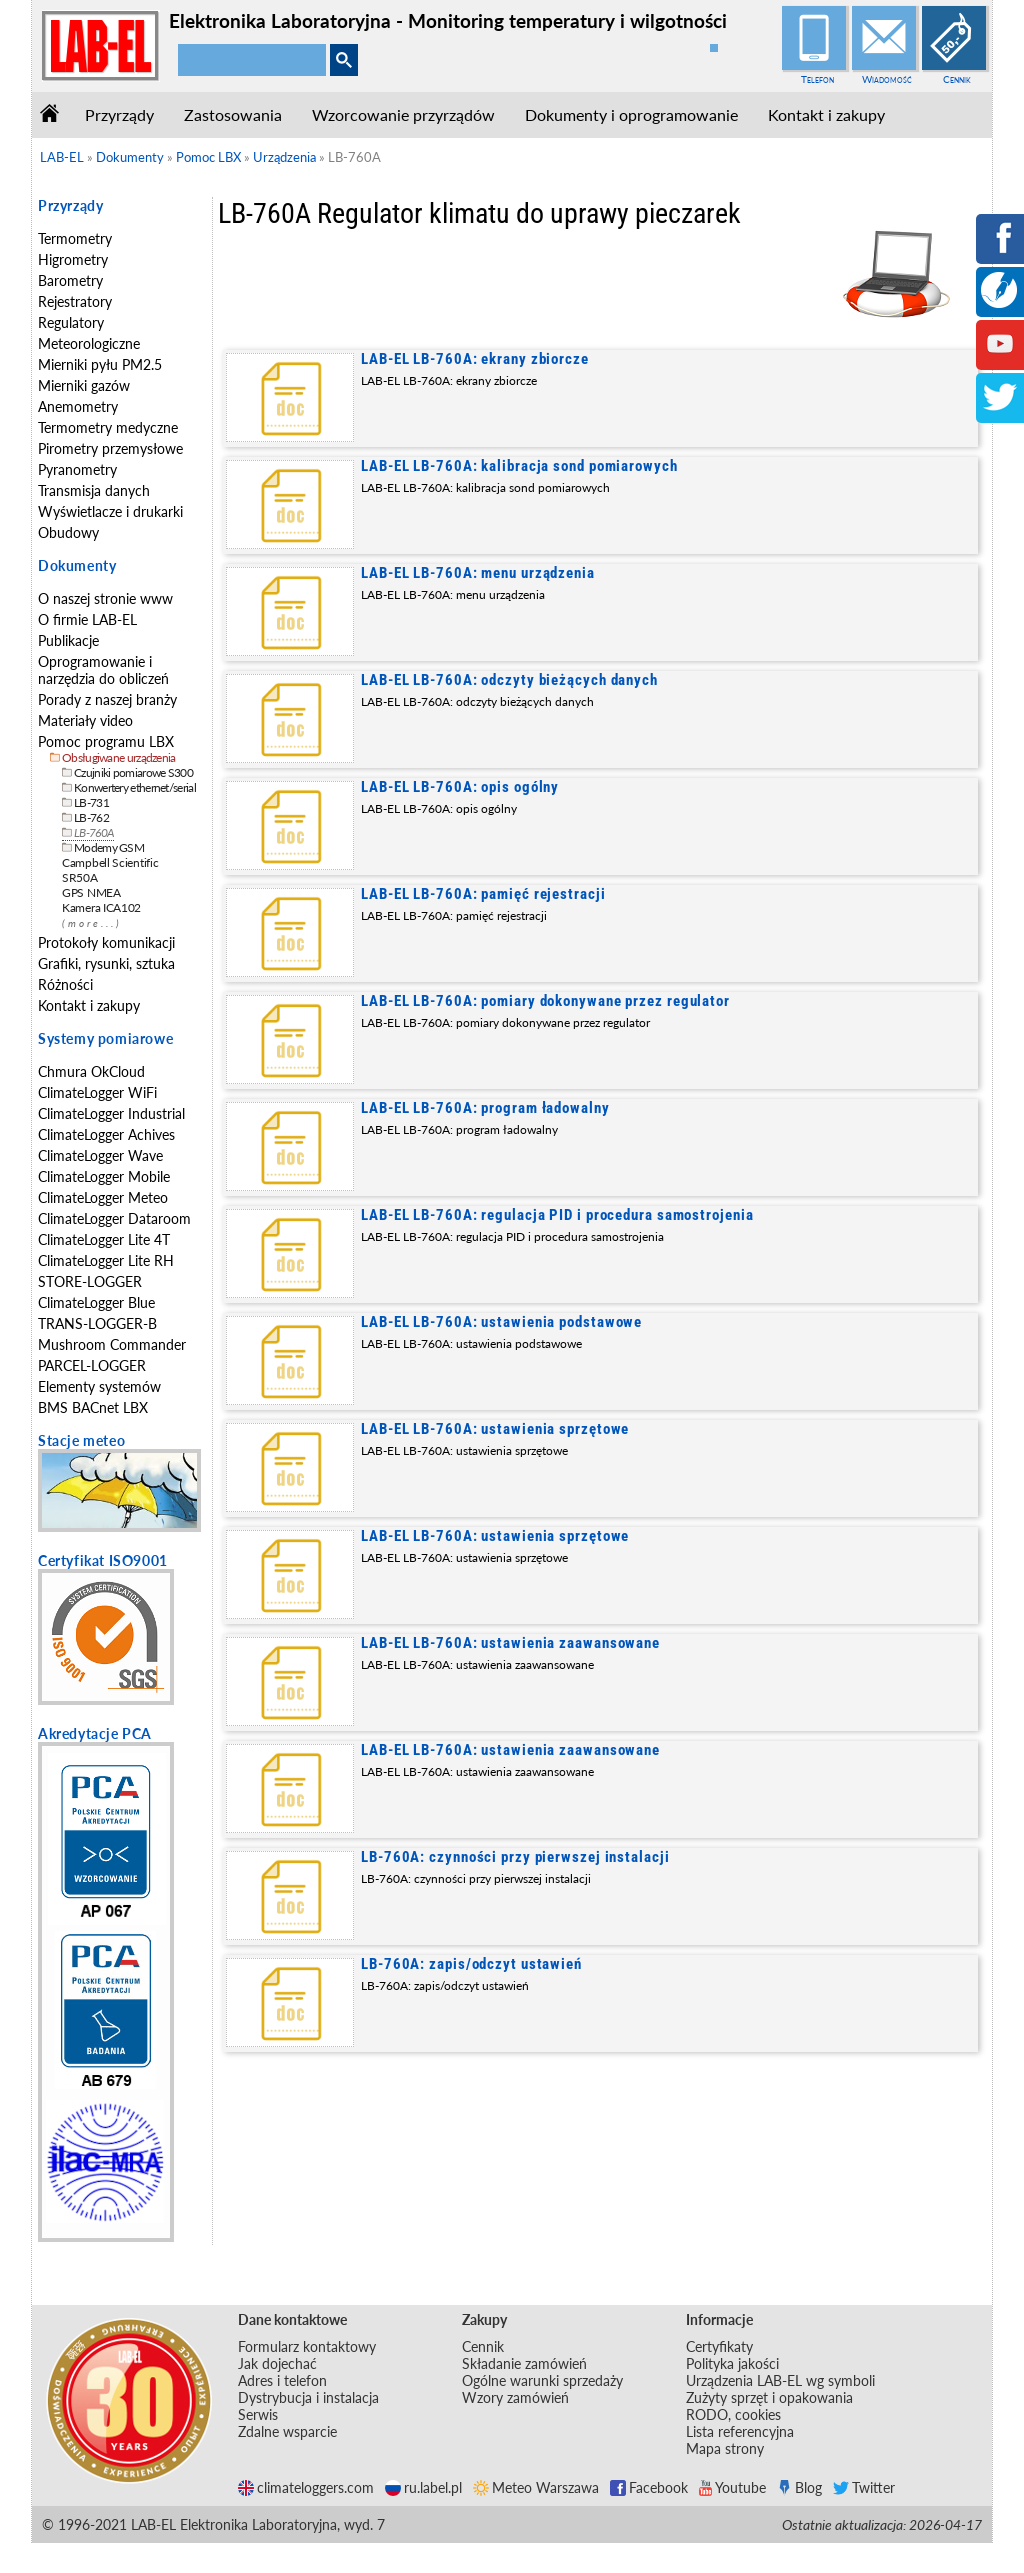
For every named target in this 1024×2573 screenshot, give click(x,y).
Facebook (649, 2487)
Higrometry (73, 259)
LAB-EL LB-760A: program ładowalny (485, 1108)
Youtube (732, 2487)
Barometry (70, 280)
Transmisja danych (94, 490)
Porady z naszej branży (107, 699)
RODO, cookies (733, 2414)
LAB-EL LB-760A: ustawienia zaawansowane (510, 1643)
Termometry (75, 238)
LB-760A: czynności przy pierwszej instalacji (515, 1857)
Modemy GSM (109, 847)
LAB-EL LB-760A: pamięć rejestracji (483, 894)
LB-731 (91, 802)
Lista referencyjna (740, 2431)
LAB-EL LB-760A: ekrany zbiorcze (475, 359)
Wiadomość (887, 79)
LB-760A (94, 832)
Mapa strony (725, 2448)
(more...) (92, 923)
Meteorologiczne (89, 343)
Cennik (957, 79)
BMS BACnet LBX (93, 1407)
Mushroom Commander (112, 1344)
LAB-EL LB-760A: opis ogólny (460, 787)
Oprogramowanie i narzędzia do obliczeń (103, 670)
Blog (799, 2487)
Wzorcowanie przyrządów (403, 114)
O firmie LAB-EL (87, 619)
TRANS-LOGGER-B (97, 1323)
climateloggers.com (306, 2487)
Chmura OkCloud (91, 1071)
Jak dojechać (277, 2363)
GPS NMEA (91, 892)
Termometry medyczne (108, 427)
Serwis (258, 2414)
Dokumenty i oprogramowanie (631, 114)
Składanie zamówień (524, 2363)
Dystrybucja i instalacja (308, 2397)
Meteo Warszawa (536, 2487)
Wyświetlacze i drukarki (110, 511)
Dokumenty (77, 565)
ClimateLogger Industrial (111, 1113)
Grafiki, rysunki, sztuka (106, 963)
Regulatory (71, 322)
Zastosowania (233, 114)
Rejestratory (75, 301)
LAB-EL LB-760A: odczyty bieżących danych (509, 680)
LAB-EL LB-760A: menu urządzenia (478, 573)
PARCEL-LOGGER (92, 1365)
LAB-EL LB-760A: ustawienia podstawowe (501, 1322)
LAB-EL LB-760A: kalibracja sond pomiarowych (519, 466)
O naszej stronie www (105, 598)
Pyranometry (77, 469)
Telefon (817, 79)
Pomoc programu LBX (106, 741)
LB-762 (91, 817)
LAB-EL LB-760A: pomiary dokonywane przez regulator (545, 1001)
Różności (65, 984)
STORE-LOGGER (90, 1281)
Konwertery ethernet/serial (135, 787)
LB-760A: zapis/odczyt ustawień (471, 1964)
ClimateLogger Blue (96, 1302)
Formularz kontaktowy (307, 2346)
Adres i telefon (282, 2380)
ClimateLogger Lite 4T (104, 1239)
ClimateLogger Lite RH (106, 1260)
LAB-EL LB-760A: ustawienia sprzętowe (495, 1429)
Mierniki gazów (84, 385)
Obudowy (68, 532)
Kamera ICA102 (101, 907)
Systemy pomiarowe (105, 1038)
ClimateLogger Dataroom (114, 1218)
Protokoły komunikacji (106, 942)
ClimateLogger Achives (106, 1134)
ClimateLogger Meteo (103, 1197)
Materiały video (85, 720)
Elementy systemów (99, 1386)
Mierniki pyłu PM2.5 (100, 364)
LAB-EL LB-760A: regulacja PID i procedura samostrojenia (557, 1215)
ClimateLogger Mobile (104, 1176)
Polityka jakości (732, 2363)
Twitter (864, 2487)
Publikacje (68, 640)
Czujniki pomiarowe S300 (133, 772)
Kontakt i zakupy (826, 114)
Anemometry (78, 406)
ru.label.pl (423, 2487)
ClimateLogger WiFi (97, 1092)
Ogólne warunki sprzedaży (542, 2380)
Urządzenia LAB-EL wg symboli (780, 2380)
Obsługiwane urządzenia (119, 757)
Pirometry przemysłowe (110, 448)
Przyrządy (119, 114)
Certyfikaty (719, 2346)
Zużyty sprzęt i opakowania (769, 2397)
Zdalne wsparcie (287, 2431)
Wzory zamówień (515, 2397)
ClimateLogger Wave (100, 1155)
